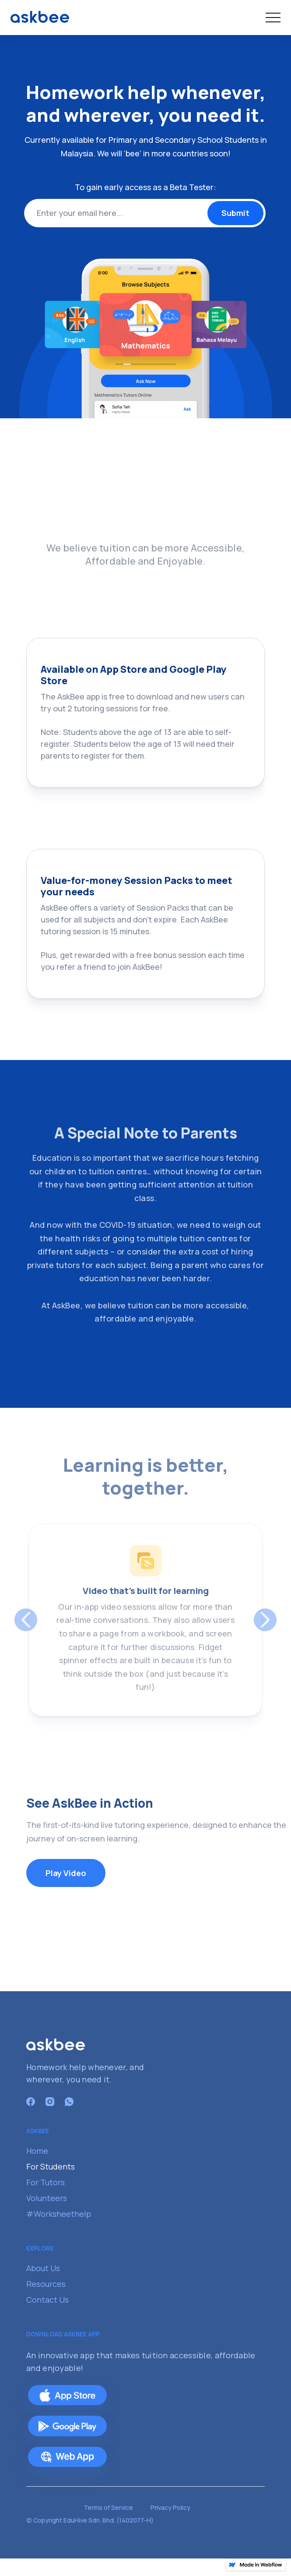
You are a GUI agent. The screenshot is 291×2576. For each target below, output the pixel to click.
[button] (273, 17)
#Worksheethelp (58, 2214)
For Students (50, 2166)
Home (37, 2151)
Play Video (66, 1873)
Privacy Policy (170, 2507)
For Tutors (45, 2182)
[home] (40, 16)
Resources (46, 2284)
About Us (43, 2268)
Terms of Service (108, 2507)
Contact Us (47, 2299)
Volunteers (46, 2198)
